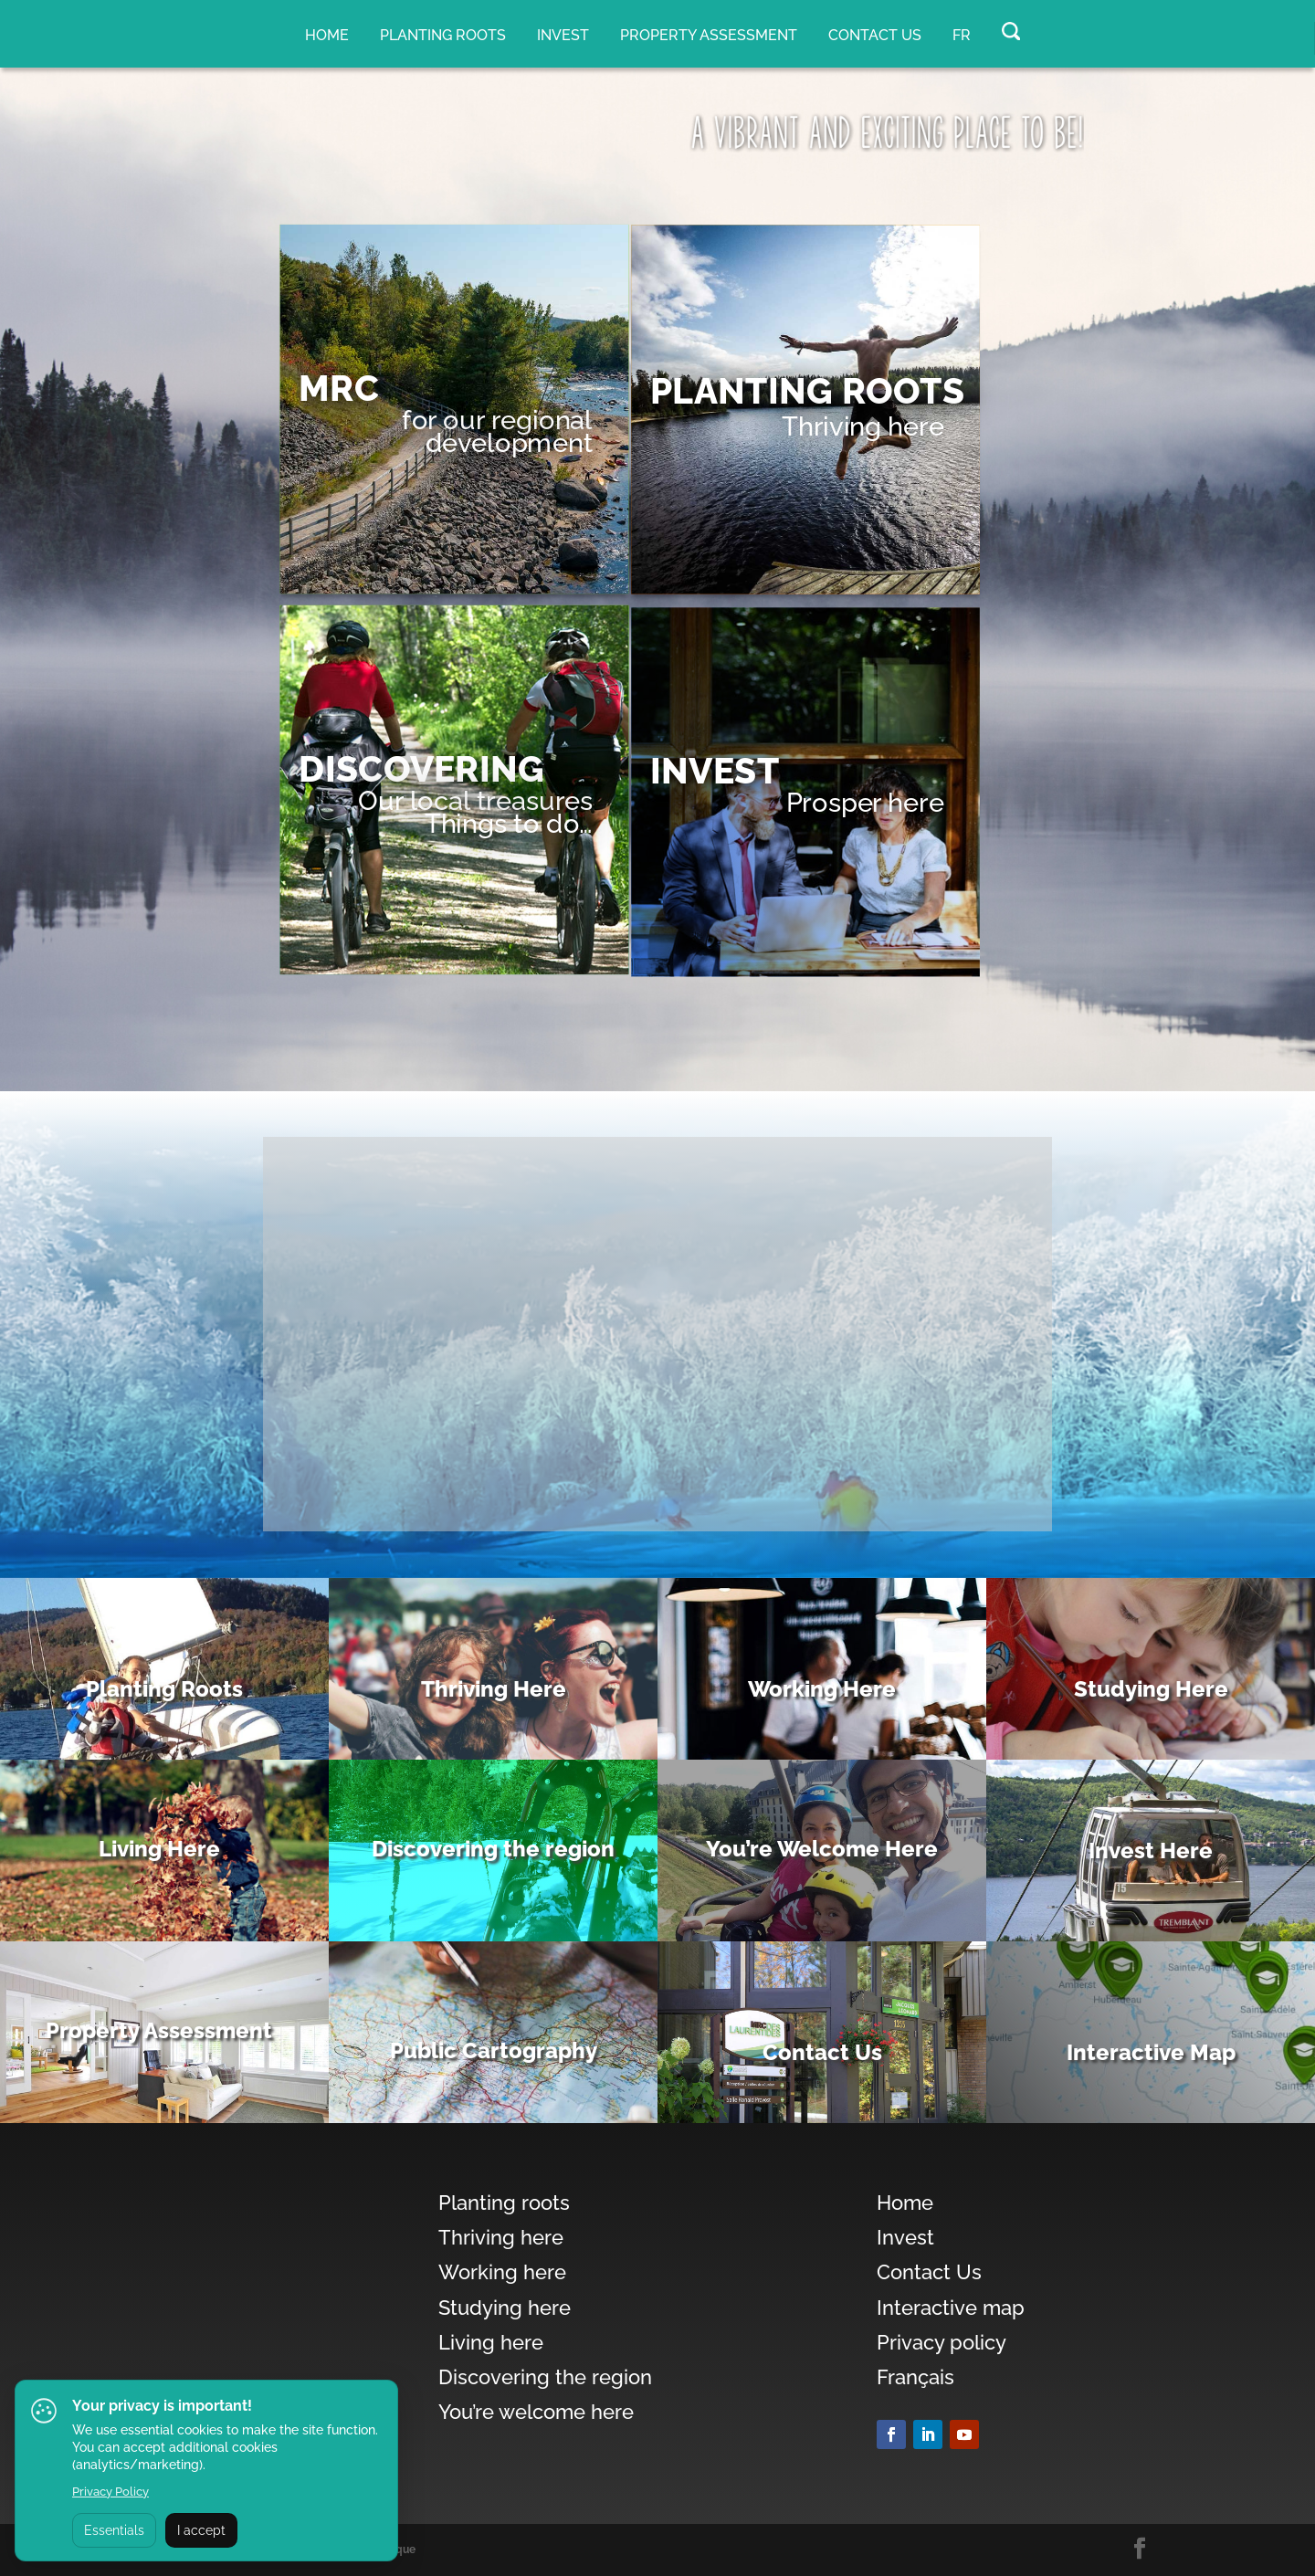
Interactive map (951, 2307)
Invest (563, 35)
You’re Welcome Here (822, 1848)
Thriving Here (493, 1689)
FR (961, 35)
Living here (490, 2342)
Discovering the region (493, 1848)
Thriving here (863, 425)
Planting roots (443, 35)
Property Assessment (159, 2030)
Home (327, 35)
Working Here (822, 1689)
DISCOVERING (421, 769)
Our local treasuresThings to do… (475, 812)
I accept (201, 2530)
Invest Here (1151, 1850)
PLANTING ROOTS (807, 392)
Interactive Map (1151, 2052)
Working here (502, 2272)
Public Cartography (493, 2050)
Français (915, 2377)
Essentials (114, 2530)
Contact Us (874, 35)
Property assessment (708, 35)
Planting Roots (164, 1689)
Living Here (159, 1848)
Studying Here (1151, 1689)
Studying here (504, 2307)
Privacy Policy (110, 2491)
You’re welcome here (536, 2412)
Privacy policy (941, 2342)
